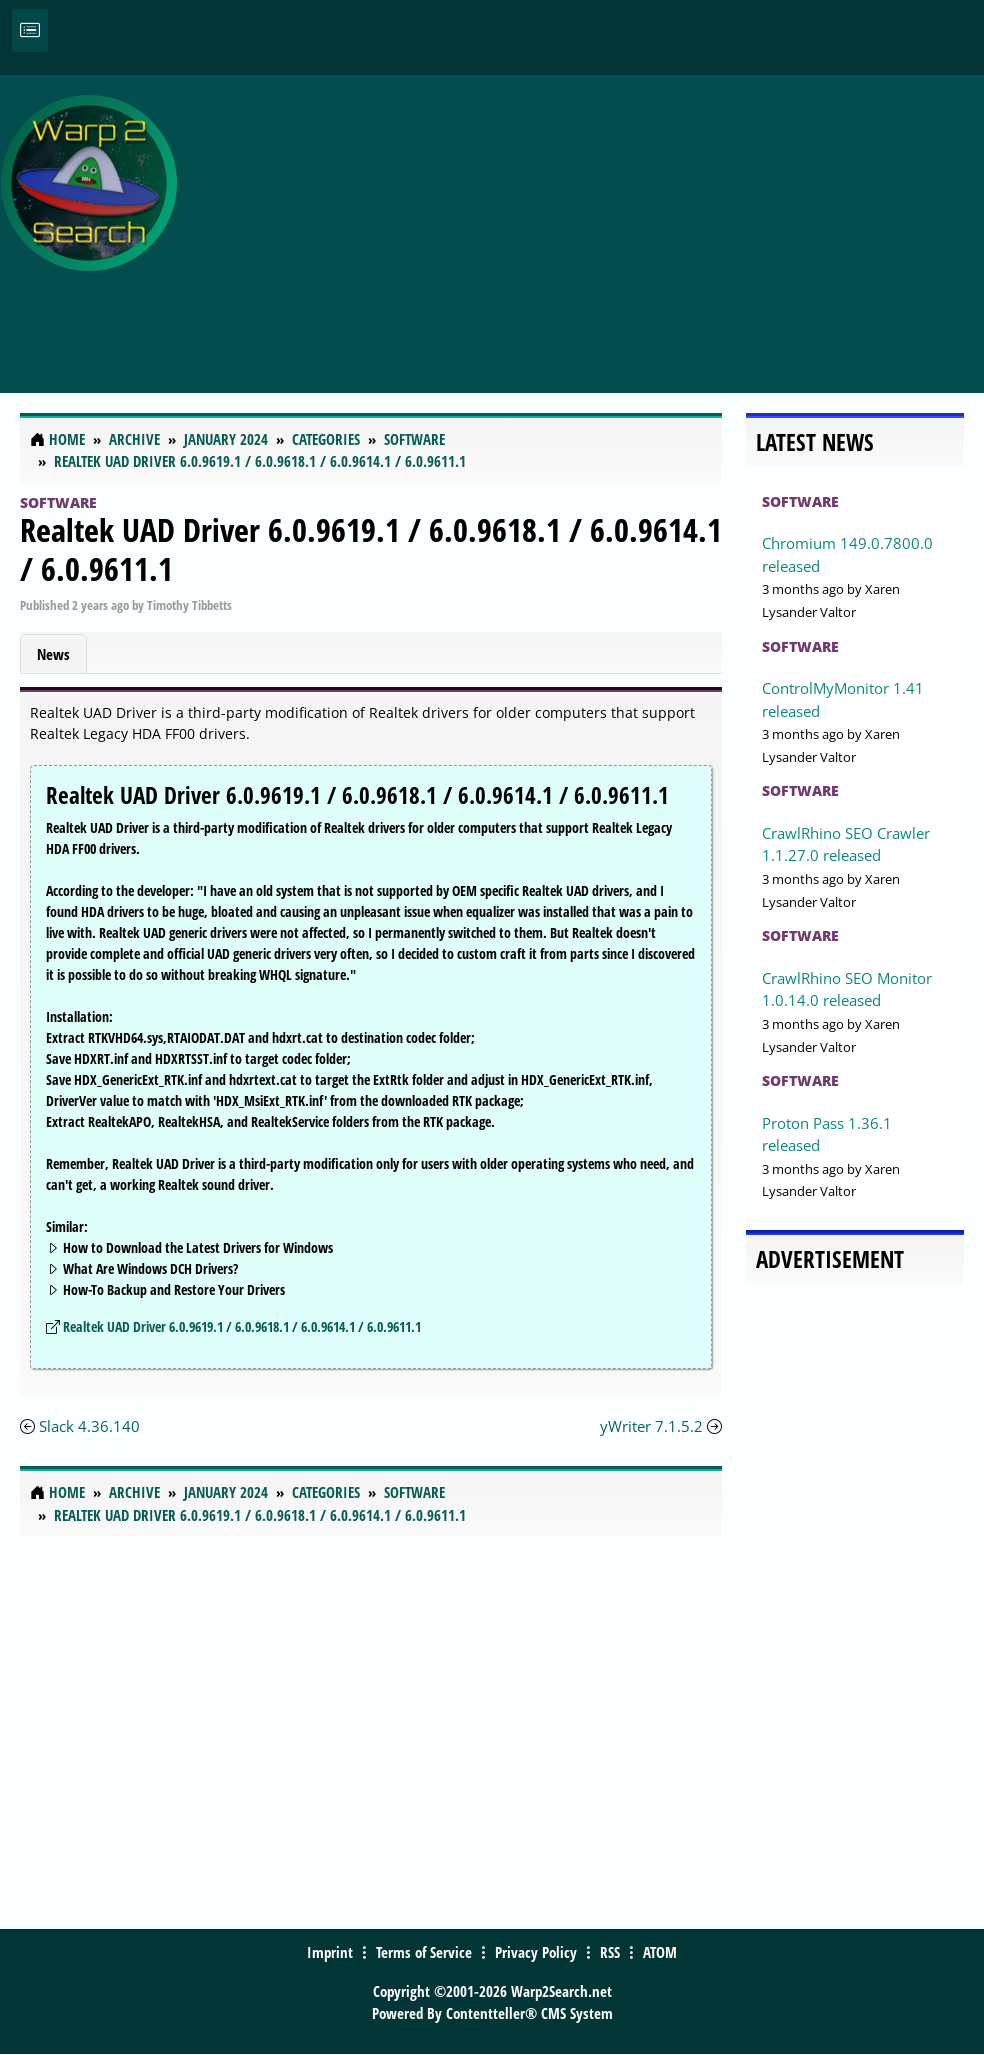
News (53, 654)
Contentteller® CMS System (529, 2013)
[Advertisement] (585, 223)
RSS (610, 1952)
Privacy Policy (536, 1952)
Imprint (330, 1952)
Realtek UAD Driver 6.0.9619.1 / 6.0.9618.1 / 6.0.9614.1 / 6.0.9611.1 (371, 548)
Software (58, 502)
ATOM (660, 1952)
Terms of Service (424, 1952)
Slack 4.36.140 (89, 1426)
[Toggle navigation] (30, 30)
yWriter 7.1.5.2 (651, 1426)
